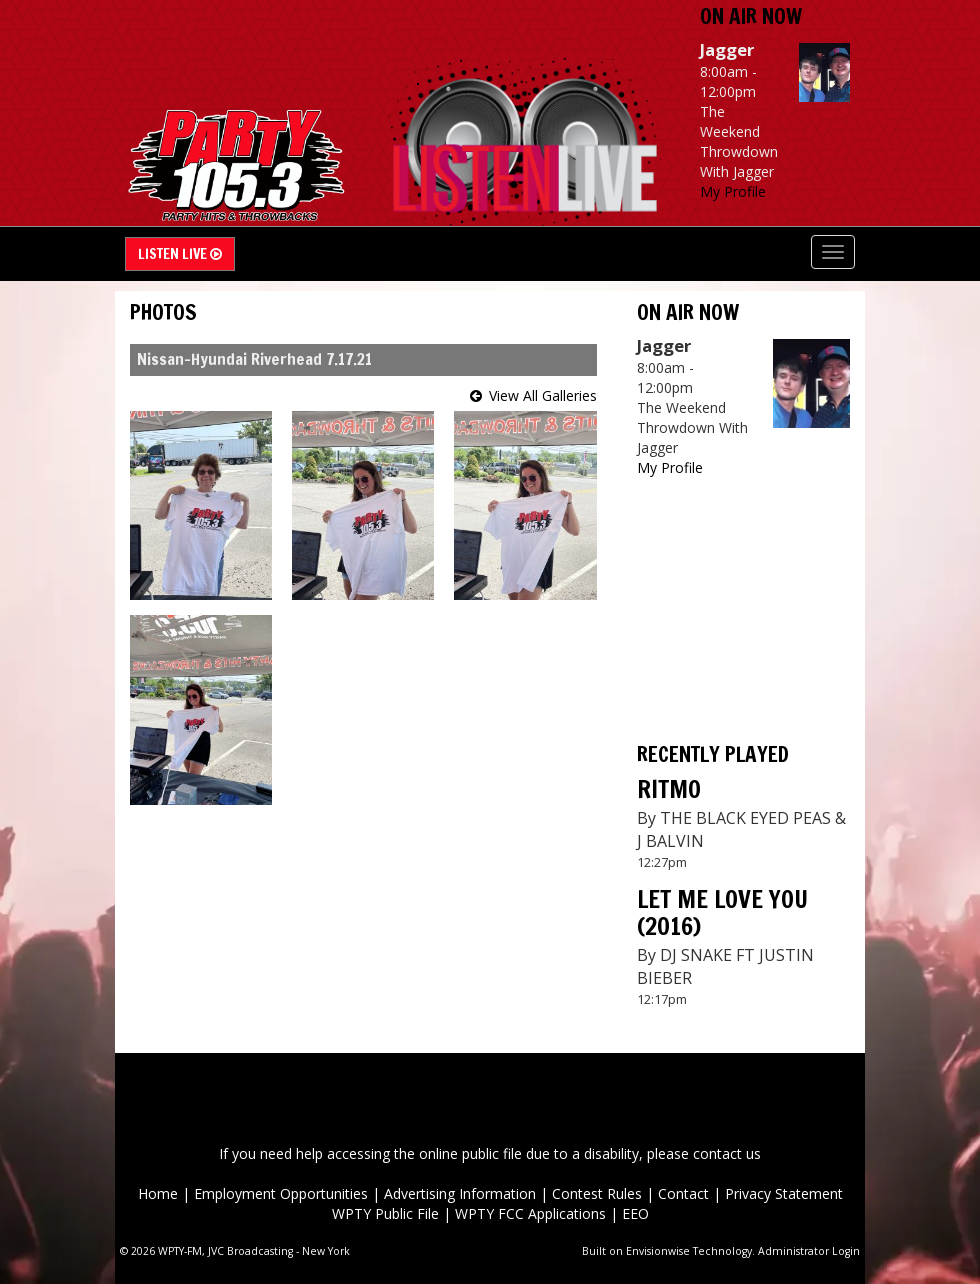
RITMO (669, 789)
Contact (683, 1193)
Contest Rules (597, 1193)
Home (158, 1193)
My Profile (733, 191)
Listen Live (180, 254)
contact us (727, 1153)
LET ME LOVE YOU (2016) (722, 912)
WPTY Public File (385, 1213)
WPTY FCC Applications (530, 1213)
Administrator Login (809, 1251)
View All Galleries (543, 395)
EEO (635, 1213)
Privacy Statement (784, 1193)
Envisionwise (658, 1251)
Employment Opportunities (281, 1193)
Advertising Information (460, 1193)
